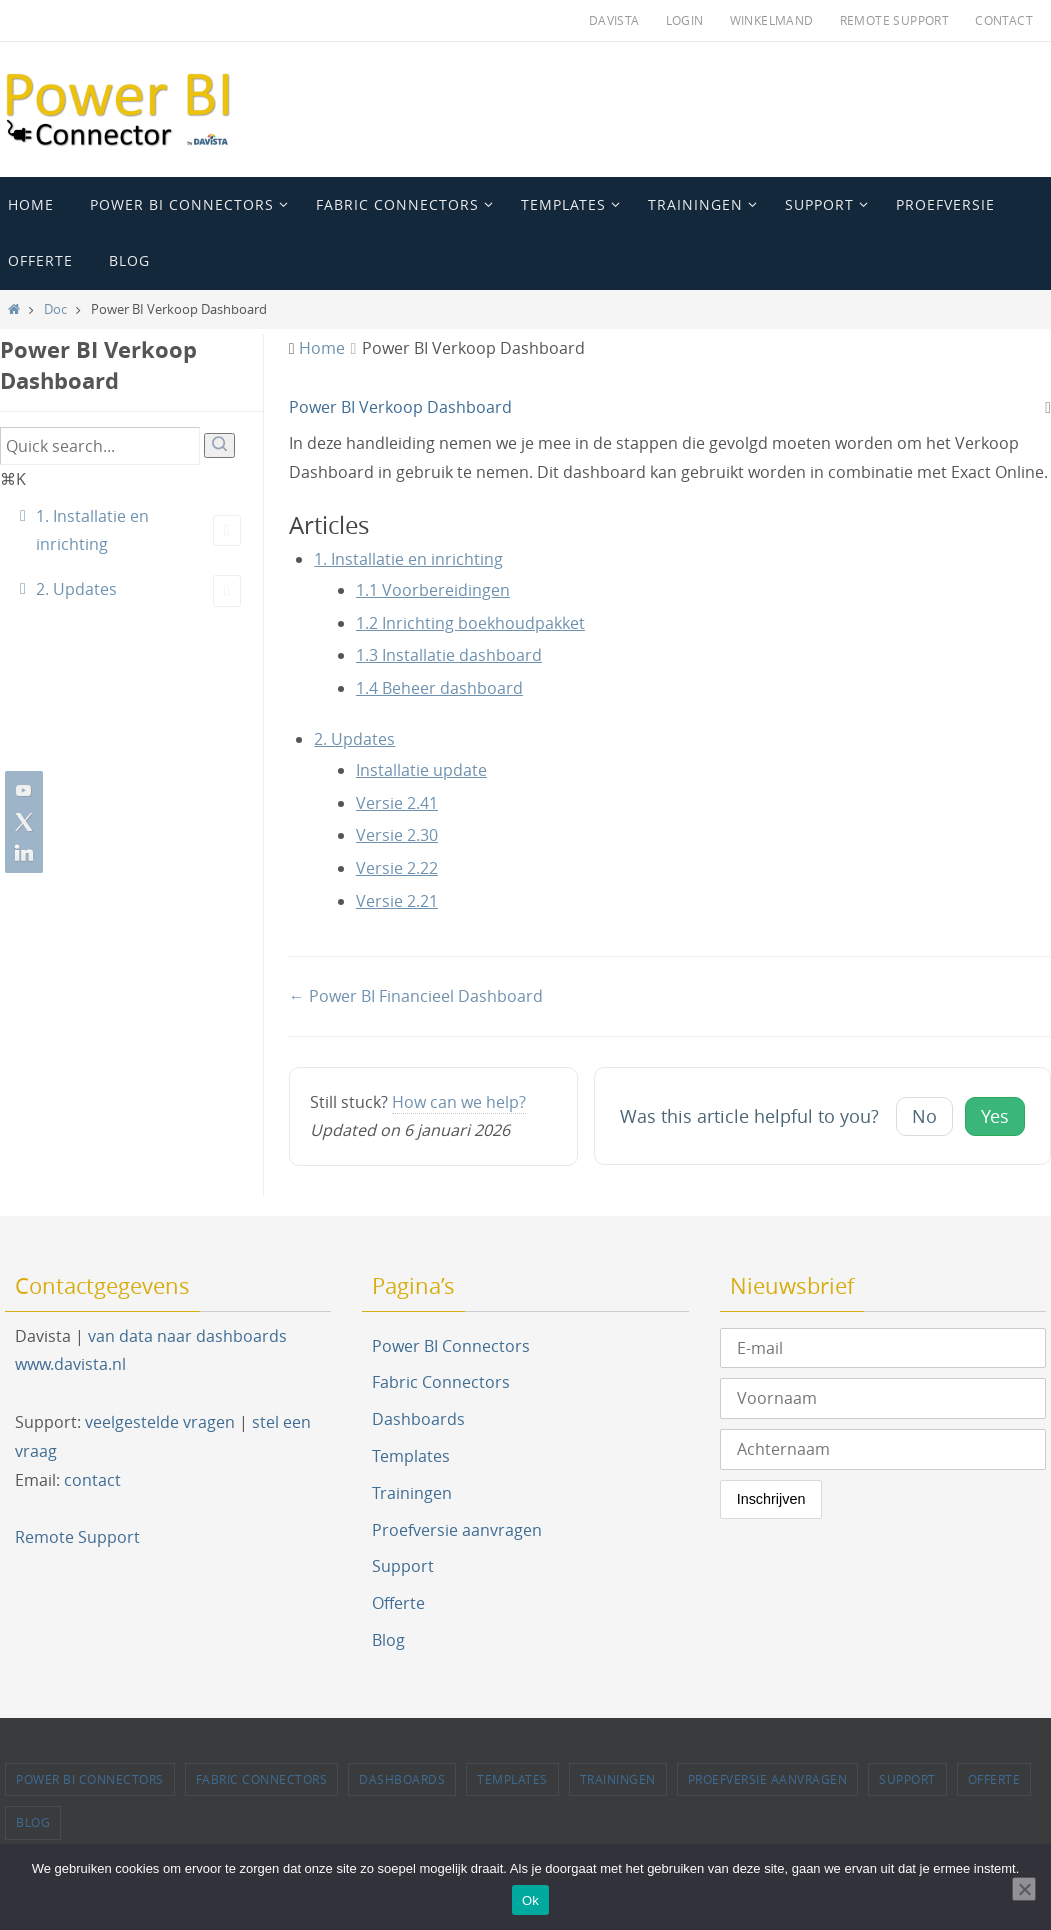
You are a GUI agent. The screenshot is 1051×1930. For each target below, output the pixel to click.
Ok (530, 1900)
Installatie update (421, 770)
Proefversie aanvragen (457, 1530)
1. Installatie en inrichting (138, 530)
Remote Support (895, 20)
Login (685, 20)
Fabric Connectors (441, 1382)
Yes (995, 1116)
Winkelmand (772, 20)
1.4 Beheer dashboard (439, 688)
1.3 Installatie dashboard (449, 655)
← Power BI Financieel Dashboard (416, 996)
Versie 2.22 (397, 868)
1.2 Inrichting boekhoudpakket (470, 623)
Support (403, 1566)
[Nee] (1024, 1889)
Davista (614, 20)
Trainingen (412, 1493)
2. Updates (138, 591)
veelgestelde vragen (160, 1422)
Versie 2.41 (397, 803)
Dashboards (418, 1419)
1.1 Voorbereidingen (433, 590)
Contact (1004, 20)
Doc (55, 309)
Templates (411, 1456)
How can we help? (459, 1102)
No (924, 1116)
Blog (388, 1640)
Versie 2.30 (397, 835)
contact (92, 1480)
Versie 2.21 (397, 901)
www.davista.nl (70, 1364)
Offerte (398, 1603)
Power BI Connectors (451, 1346)
